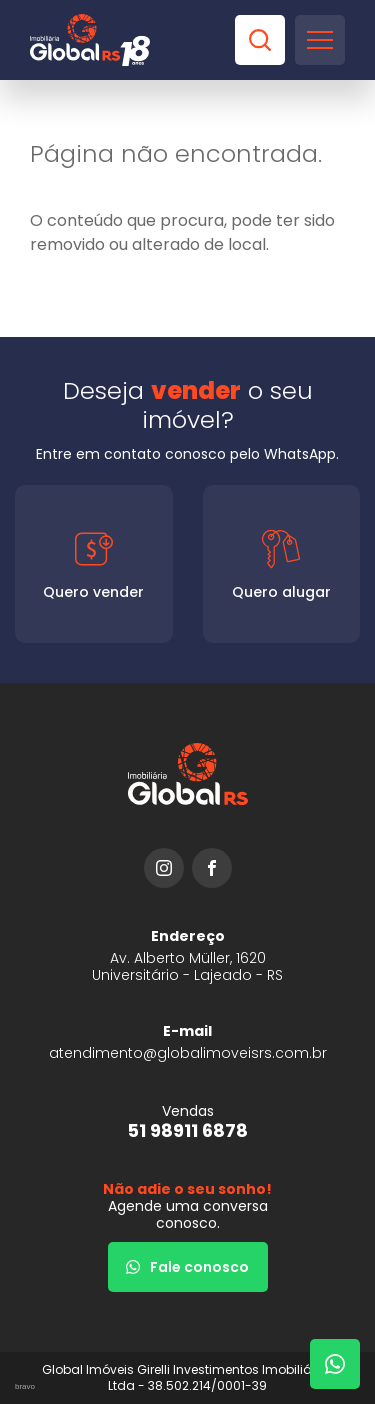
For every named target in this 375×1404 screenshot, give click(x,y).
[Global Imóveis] (90, 40)
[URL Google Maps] (187, 955)
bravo (25, 1386)
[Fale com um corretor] (335, 1364)
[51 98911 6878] (187, 1121)
